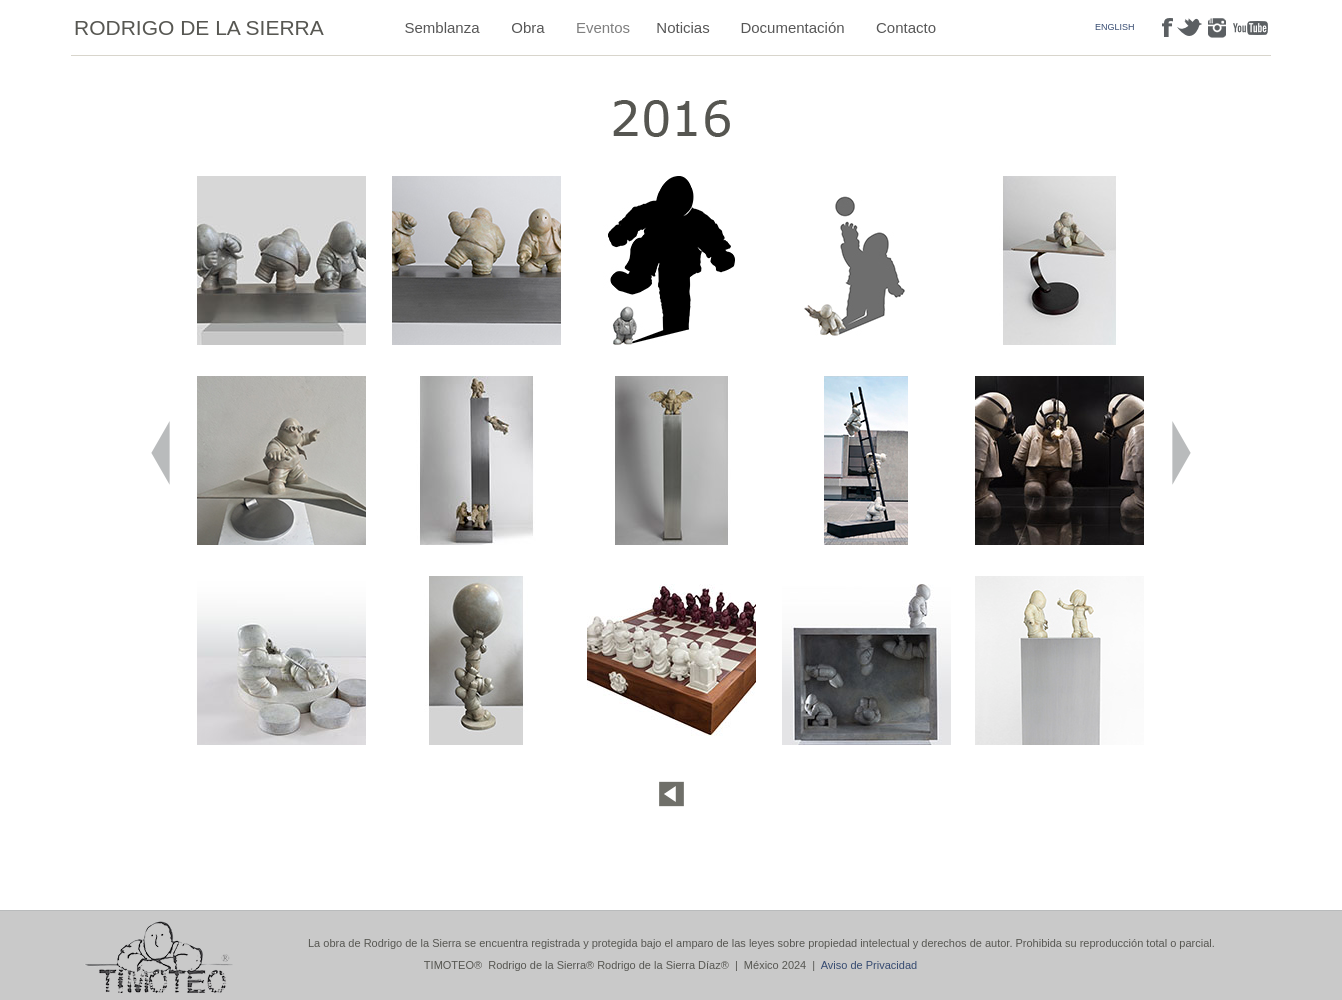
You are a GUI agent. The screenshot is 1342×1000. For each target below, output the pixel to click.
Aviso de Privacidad (869, 965)
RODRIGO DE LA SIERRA (199, 27)
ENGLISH (1115, 27)
